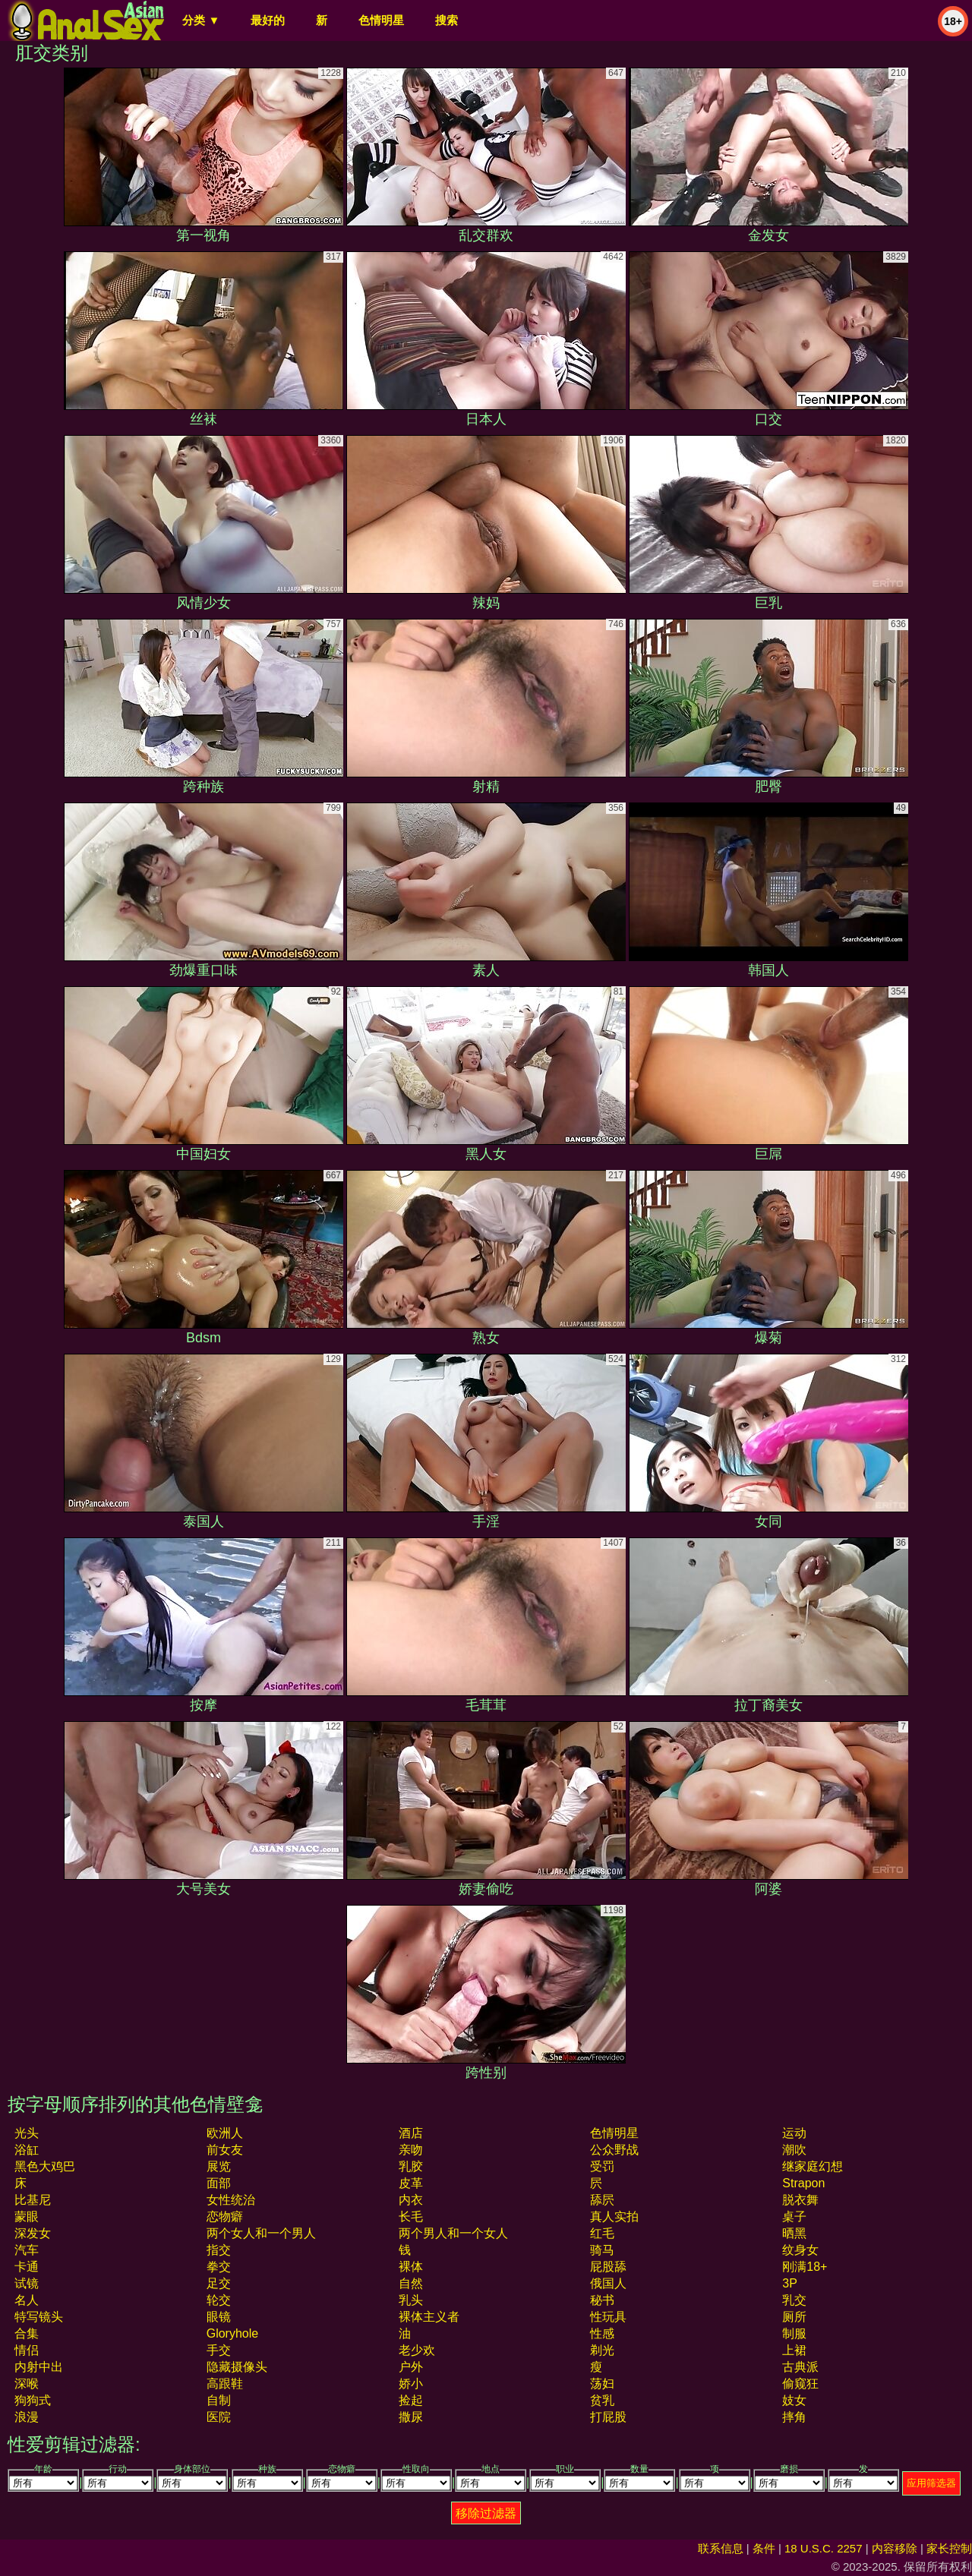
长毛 (411, 2216)
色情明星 (381, 20)
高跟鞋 (225, 2383)
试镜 (26, 2283)
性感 (602, 2333)
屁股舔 (608, 2266)
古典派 (800, 2366)
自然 (411, 2283)
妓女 (794, 2400)
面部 (219, 2183)
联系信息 (720, 2548)
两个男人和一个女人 (453, 2233)
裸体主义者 (429, 2316)
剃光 (602, 2350)
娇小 (411, 2383)
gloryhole (232, 2333)
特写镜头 (38, 2316)
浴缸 (26, 2149)
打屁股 (608, 2416)
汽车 (26, 2249)
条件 (764, 2548)
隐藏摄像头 (237, 2366)
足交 (219, 2283)
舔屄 (602, 2199)
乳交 (794, 2300)
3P (789, 2283)
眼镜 (219, 2316)
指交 (219, 2249)
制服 (794, 2333)
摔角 (794, 2416)
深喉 (26, 2383)
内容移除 (894, 2548)
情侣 (26, 2350)
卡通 (26, 2266)
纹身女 (800, 2249)
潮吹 (794, 2149)
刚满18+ (804, 2266)
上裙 (794, 2350)
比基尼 (32, 2199)
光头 (26, 2133)
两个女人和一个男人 (261, 2233)
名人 (26, 2300)
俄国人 (608, 2283)
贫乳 (602, 2400)
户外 (411, 2366)
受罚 (602, 2166)
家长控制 (949, 2548)
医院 (219, 2416)
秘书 (602, 2300)
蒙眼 (26, 2216)
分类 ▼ (200, 20)
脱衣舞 (800, 2199)
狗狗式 (32, 2400)
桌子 (794, 2216)
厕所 (794, 2316)
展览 (219, 2166)
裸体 (411, 2266)
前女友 (225, 2149)
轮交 (219, 2300)
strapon (803, 2183)
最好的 (268, 20)
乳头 (411, 2300)
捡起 (411, 2400)
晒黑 (794, 2233)
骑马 (602, 2249)
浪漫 (26, 2416)
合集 (26, 2333)
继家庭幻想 (812, 2166)
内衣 (411, 2199)
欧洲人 (225, 2133)
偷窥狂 (800, 2383)
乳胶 (411, 2166)
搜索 (446, 20)
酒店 (411, 2133)
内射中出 (38, 2366)
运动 (794, 2133)
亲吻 (411, 2149)
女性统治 (231, 2199)
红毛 (602, 2233)
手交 (219, 2350)
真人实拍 (614, 2216)
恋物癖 (225, 2216)
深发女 (32, 2233)
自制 (219, 2400)
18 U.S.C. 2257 (823, 2548)
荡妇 (602, 2383)
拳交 (219, 2266)
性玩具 (608, 2316)
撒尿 (411, 2416)
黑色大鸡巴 (44, 2166)
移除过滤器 (486, 2513)
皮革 (411, 2183)
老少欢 (417, 2350)
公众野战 (614, 2149)
